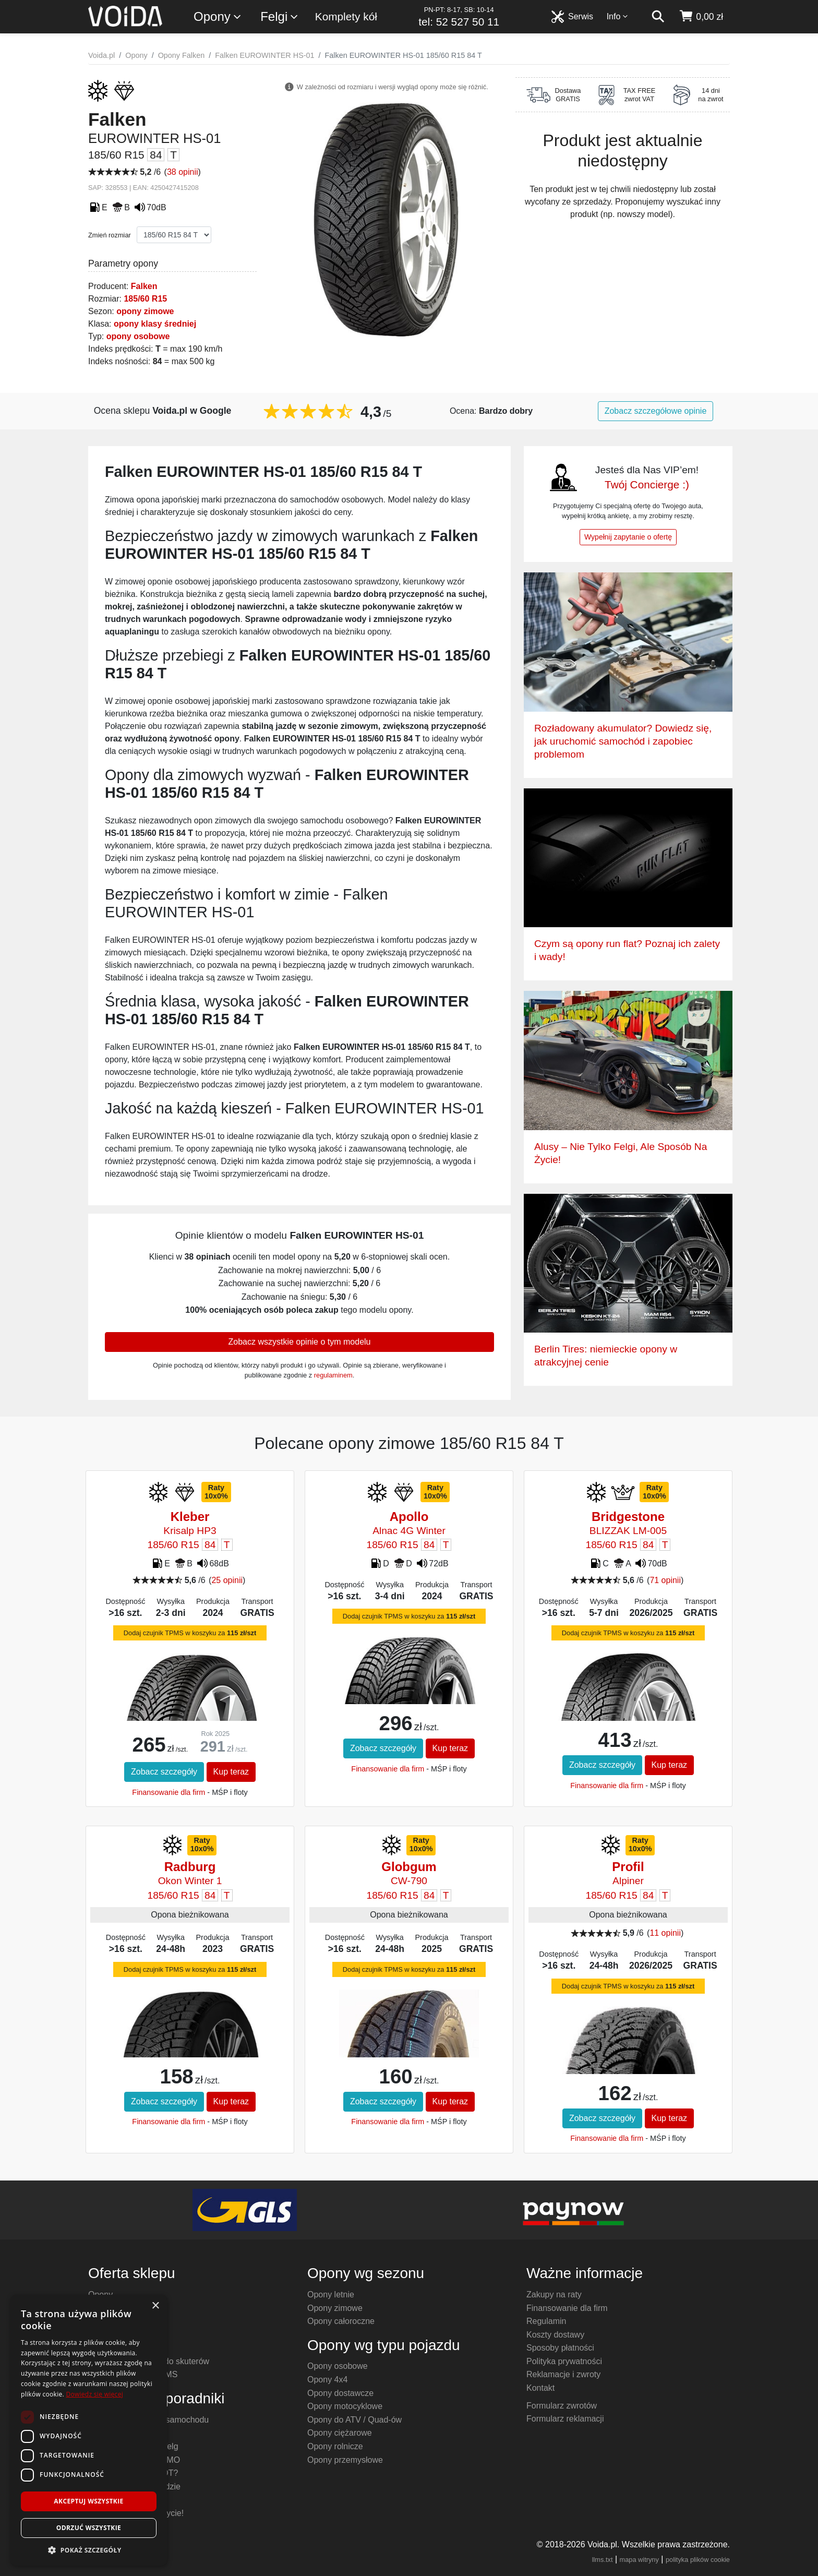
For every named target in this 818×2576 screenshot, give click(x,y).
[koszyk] (701, 16)
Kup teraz (231, 1771)
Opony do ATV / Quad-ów (354, 2419)
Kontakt (540, 2387)
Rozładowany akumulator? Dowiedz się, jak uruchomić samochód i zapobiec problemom (623, 741)
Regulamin (546, 2321)
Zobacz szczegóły (164, 1771)
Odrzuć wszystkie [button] (88, 2527)
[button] (89, 2550)
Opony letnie (330, 2294)
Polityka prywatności (564, 2361)
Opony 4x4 (327, 2379)
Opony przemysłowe (345, 2459)
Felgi (279, 17)
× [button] (155, 2306)
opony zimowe (145, 311)
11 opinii (665, 1932)
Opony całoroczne (341, 2321)
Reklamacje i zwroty (563, 2374)
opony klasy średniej (155, 323)
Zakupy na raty (554, 2294)
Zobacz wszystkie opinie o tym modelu (299, 1341)
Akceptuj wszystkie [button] (88, 2501)
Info (618, 16)
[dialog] (88, 2430)
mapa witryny (639, 2559)
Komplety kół (346, 16)
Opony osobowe (337, 2366)
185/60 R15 (145, 298)
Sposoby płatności (560, 2347)
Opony (218, 17)
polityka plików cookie (698, 2559)
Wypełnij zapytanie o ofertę (628, 537)
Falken (144, 286)
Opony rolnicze (335, 2446)
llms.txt (602, 2559)
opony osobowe (138, 336)
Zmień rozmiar (109, 235)
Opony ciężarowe (339, 2432)
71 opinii (665, 1580)
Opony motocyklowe (344, 2406)
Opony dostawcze (340, 2393)
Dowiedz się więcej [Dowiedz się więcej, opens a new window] (94, 2394)
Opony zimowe (335, 2308)
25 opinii (227, 1580)
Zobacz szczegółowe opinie (656, 410)
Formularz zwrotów (561, 2405)
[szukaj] (658, 16)
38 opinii (182, 171)
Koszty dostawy (555, 2334)
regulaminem (333, 1375)
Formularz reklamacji (565, 2418)
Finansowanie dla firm (168, 1792)
